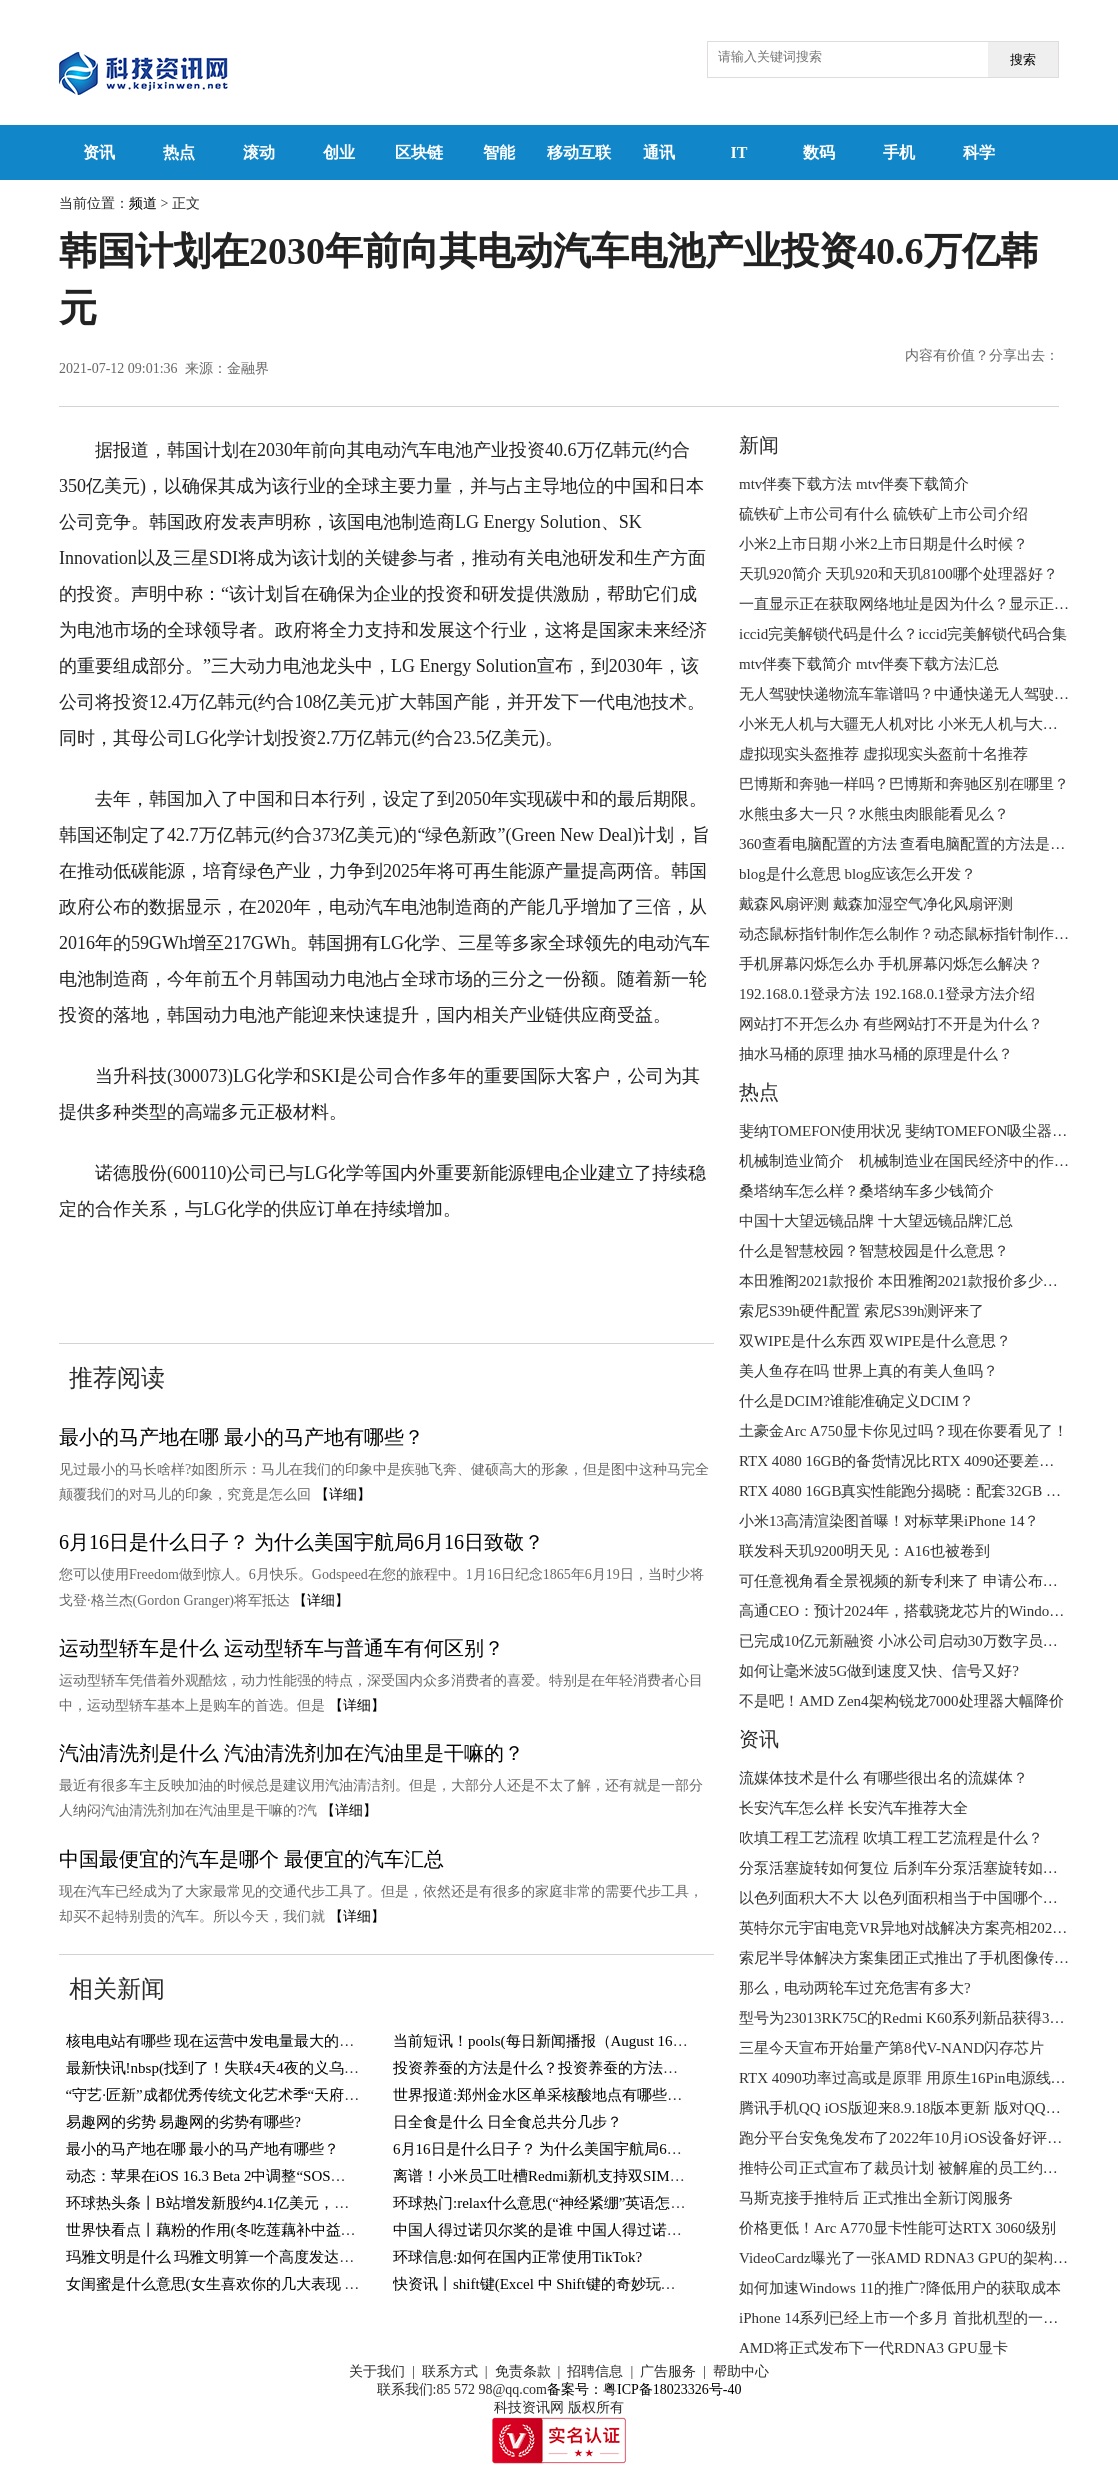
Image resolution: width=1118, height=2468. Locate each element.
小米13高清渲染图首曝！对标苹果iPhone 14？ (889, 1521)
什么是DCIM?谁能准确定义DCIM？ (856, 1401)
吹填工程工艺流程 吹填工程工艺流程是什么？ (891, 1838)
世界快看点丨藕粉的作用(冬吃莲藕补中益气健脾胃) (236, 2230)
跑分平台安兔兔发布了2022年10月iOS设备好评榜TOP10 (922, 2138)
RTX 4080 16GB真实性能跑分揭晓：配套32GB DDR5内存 (927, 1491)
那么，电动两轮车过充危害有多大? (855, 1988)
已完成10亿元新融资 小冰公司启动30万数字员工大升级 (921, 1641)
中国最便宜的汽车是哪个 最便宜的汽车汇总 (251, 1859)
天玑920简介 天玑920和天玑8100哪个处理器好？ (898, 574)
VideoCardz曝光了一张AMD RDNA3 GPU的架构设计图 (918, 2258)
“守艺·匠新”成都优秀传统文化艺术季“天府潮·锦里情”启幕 (255, 2095)
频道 (143, 203)
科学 (979, 152)
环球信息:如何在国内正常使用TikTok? (517, 2257)
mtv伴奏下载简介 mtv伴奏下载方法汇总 (869, 664)
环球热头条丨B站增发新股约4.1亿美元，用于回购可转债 (253, 2203)
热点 (179, 152)
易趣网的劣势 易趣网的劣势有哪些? (183, 2122)
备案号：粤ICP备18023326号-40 (644, 2389)
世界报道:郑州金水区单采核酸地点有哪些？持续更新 (567, 2095)
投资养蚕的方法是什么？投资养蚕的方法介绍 (543, 2068)
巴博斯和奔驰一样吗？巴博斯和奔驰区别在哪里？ (904, 784)
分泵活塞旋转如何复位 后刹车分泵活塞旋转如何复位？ (921, 1868)
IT (739, 152)
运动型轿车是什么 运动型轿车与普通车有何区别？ (281, 1648)
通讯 (659, 152)
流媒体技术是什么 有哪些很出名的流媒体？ (883, 1778)
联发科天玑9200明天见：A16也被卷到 (864, 1551)
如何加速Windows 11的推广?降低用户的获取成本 (900, 2288)
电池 (307, 1270)
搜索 (1023, 59)
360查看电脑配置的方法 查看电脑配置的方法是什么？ (917, 844)
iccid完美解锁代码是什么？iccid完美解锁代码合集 (903, 634)
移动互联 (579, 152)
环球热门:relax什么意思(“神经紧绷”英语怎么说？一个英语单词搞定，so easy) (646, 2203)
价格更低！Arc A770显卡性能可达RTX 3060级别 (897, 2228)
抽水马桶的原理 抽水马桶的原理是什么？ (876, 1054)
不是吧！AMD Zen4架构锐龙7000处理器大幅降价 (901, 1701)
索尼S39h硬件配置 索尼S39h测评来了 (861, 1311)
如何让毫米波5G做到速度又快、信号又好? (879, 1671)
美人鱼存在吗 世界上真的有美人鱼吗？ (868, 1371)
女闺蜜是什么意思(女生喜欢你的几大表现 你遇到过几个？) (260, 2284)
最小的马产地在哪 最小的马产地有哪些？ (241, 1437)
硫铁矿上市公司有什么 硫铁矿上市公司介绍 (883, 514)
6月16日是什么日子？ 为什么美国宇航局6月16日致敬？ (301, 1542)
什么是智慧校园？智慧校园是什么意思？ (874, 1251)
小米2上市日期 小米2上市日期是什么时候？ (883, 544)
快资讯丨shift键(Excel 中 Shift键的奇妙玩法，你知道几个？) (589, 2284)
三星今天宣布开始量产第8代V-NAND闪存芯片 (891, 2048)
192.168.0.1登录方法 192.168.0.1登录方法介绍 (887, 994)
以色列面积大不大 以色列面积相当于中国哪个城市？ (913, 1898)
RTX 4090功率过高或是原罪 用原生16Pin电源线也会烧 (917, 2078)
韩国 (190, 1270)
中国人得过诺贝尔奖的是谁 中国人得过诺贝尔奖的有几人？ (590, 2230)
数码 (819, 152)
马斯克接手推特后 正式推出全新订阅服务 (876, 2198)
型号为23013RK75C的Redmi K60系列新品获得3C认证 (914, 2018)
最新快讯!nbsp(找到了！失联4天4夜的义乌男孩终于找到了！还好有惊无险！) (320, 2068)
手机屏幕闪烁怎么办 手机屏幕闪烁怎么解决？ (891, 964)
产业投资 (365, 1270)
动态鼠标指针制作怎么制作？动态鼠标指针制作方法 (911, 934)
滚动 (259, 152)
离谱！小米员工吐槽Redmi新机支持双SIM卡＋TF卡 (562, 2176)
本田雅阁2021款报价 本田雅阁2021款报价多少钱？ (906, 1281)
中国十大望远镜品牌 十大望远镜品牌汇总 (876, 1221)
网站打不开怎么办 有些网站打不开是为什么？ (891, 1024)
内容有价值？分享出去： (982, 355)
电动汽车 (248, 1270)
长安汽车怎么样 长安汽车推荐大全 (853, 1808)
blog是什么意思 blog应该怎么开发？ (857, 874)
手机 (899, 152)
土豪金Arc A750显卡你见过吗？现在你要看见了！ (903, 1431)
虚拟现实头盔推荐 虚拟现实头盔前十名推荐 (883, 754)
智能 (499, 152)
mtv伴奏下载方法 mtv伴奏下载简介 (854, 484)
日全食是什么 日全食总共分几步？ (507, 2122)
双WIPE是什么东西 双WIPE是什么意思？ (875, 1341)
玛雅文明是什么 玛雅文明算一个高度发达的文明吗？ (240, 2257)
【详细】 (343, 1494)
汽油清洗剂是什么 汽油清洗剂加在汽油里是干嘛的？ (291, 1753)
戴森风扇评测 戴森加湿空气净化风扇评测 (876, 904)
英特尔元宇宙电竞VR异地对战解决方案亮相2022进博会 (922, 1928)
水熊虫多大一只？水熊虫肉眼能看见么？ (874, 814)
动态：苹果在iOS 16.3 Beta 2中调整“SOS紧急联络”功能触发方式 (277, 2176)
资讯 (99, 152)
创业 (339, 152)
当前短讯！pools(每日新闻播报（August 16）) (543, 2041)
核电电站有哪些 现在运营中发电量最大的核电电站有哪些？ (263, 2041)
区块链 (419, 152)
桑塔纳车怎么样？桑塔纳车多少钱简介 (866, 1191)
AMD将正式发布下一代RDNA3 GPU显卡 (873, 2348)
